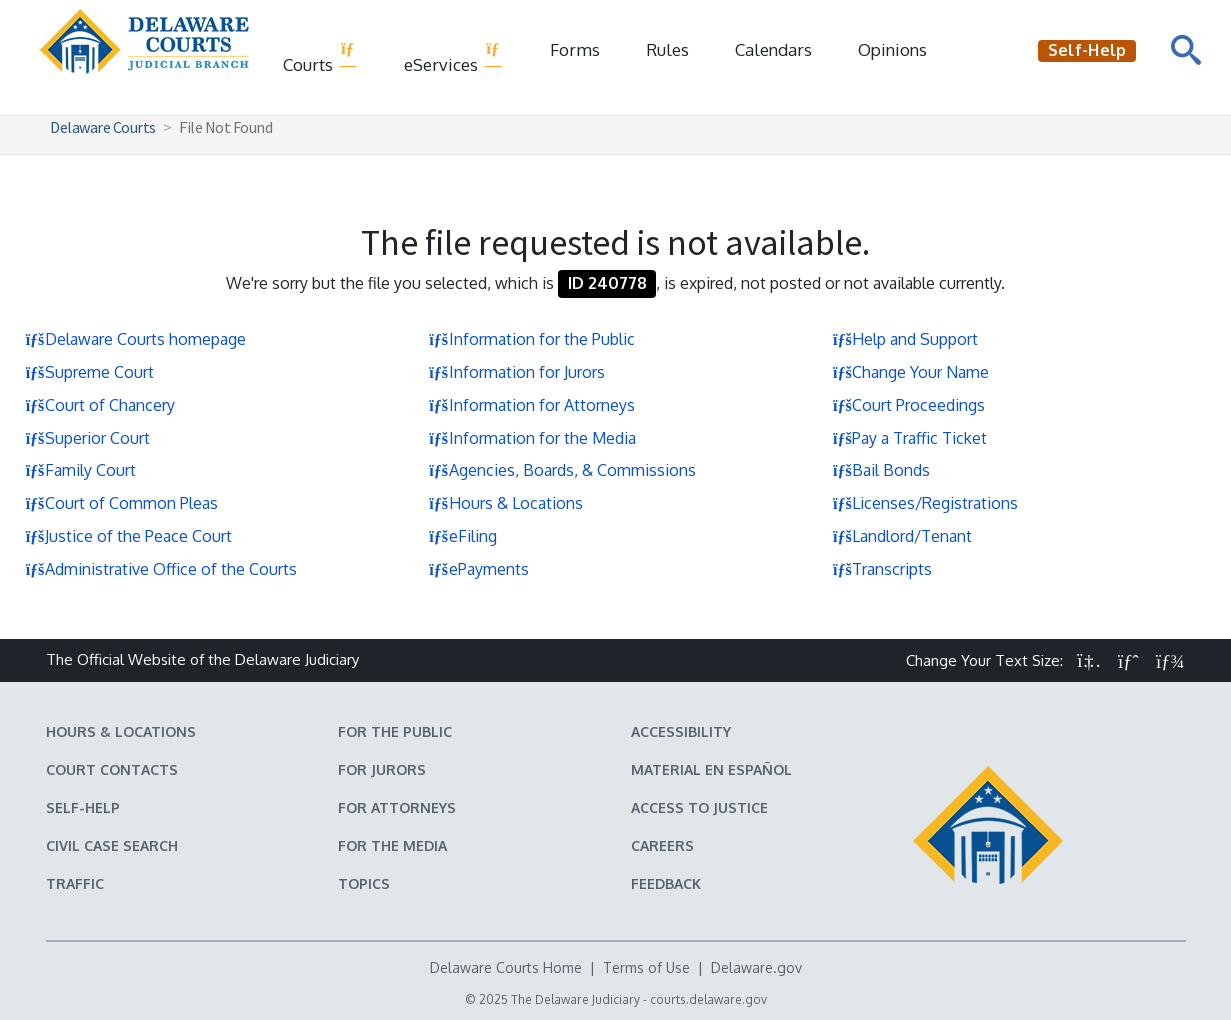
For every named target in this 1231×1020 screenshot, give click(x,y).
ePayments (479, 569)
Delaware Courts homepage (135, 339)
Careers (662, 845)
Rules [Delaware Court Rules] (667, 49)
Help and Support (905, 339)
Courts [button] (320, 57)
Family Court (80, 470)
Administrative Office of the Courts (161, 569)
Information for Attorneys (532, 405)
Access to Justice (699, 807)
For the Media (392, 845)
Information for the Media (532, 438)
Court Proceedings (908, 405)
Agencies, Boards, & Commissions (562, 470)
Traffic (75, 883)
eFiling (463, 536)
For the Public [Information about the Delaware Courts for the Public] (395, 731)
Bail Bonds (881, 470)
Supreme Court (89, 372)
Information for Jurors (517, 372)
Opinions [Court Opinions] (892, 49)
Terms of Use (646, 967)
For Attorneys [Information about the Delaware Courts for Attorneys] (397, 807)
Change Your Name (910, 372)
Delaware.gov (756, 967)
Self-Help (83, 807)
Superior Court (87, 438)
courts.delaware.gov (708, 999)
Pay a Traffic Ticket (909, 438)
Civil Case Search (112, 845)
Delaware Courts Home (506, 967)
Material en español (711, 769)
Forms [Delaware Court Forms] (575, 49)
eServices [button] (453, 57)
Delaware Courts (103, 127)
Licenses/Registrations (925, 503)
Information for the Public (532, 339)
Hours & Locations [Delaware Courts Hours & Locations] (121, 731)
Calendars (773, 49)
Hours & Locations (506, 503)
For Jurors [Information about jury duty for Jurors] (382, 769)
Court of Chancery (100, 405)
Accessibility (681, 731)
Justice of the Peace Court (128, 536)
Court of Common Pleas (121, 503)
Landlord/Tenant (902, 536)
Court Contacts (112, 769)
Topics (364, 883)
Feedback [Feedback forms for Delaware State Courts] (666, 883)
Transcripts (882, 569)
